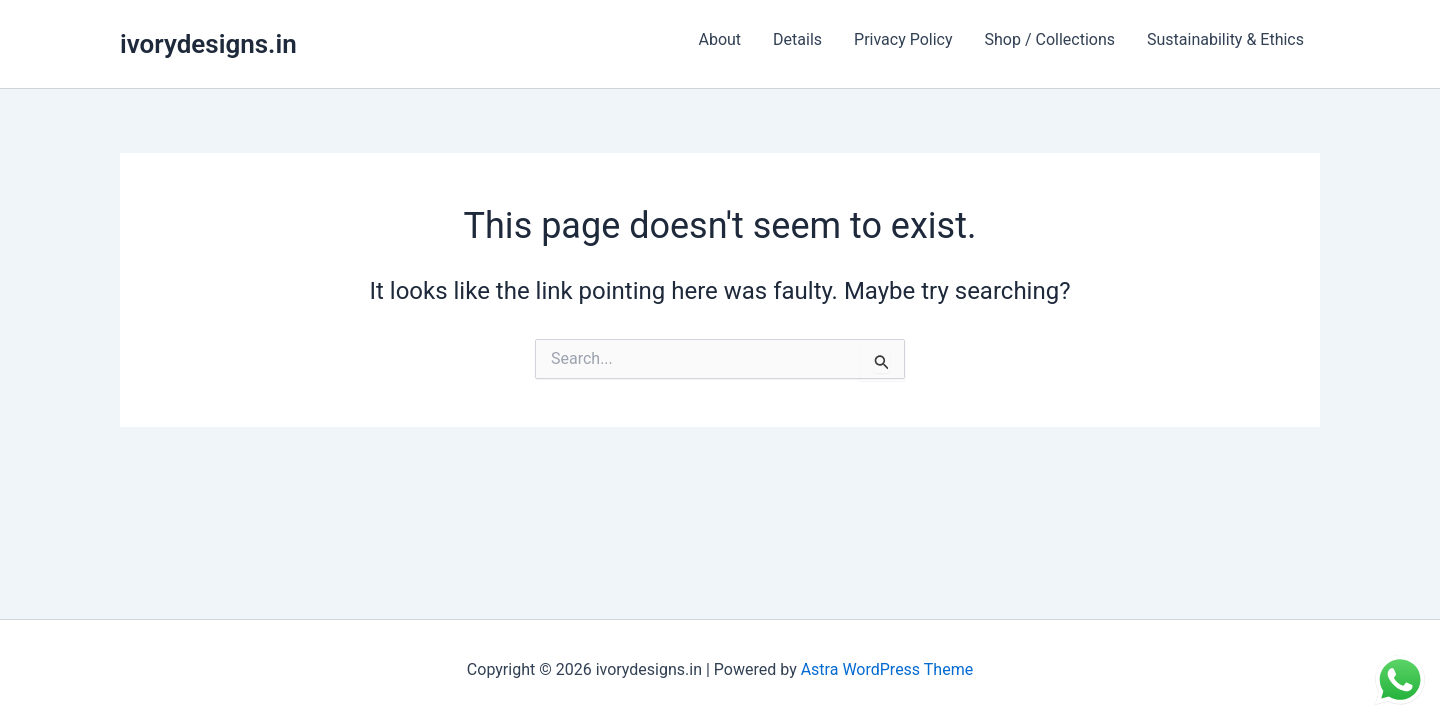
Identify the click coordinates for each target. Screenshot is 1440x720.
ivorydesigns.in (208, 44)
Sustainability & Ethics (1225, 39)
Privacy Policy (903, 39)
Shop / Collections (1050, 39)
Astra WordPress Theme (887, 669)
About (719, 39)
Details (797, 39)
